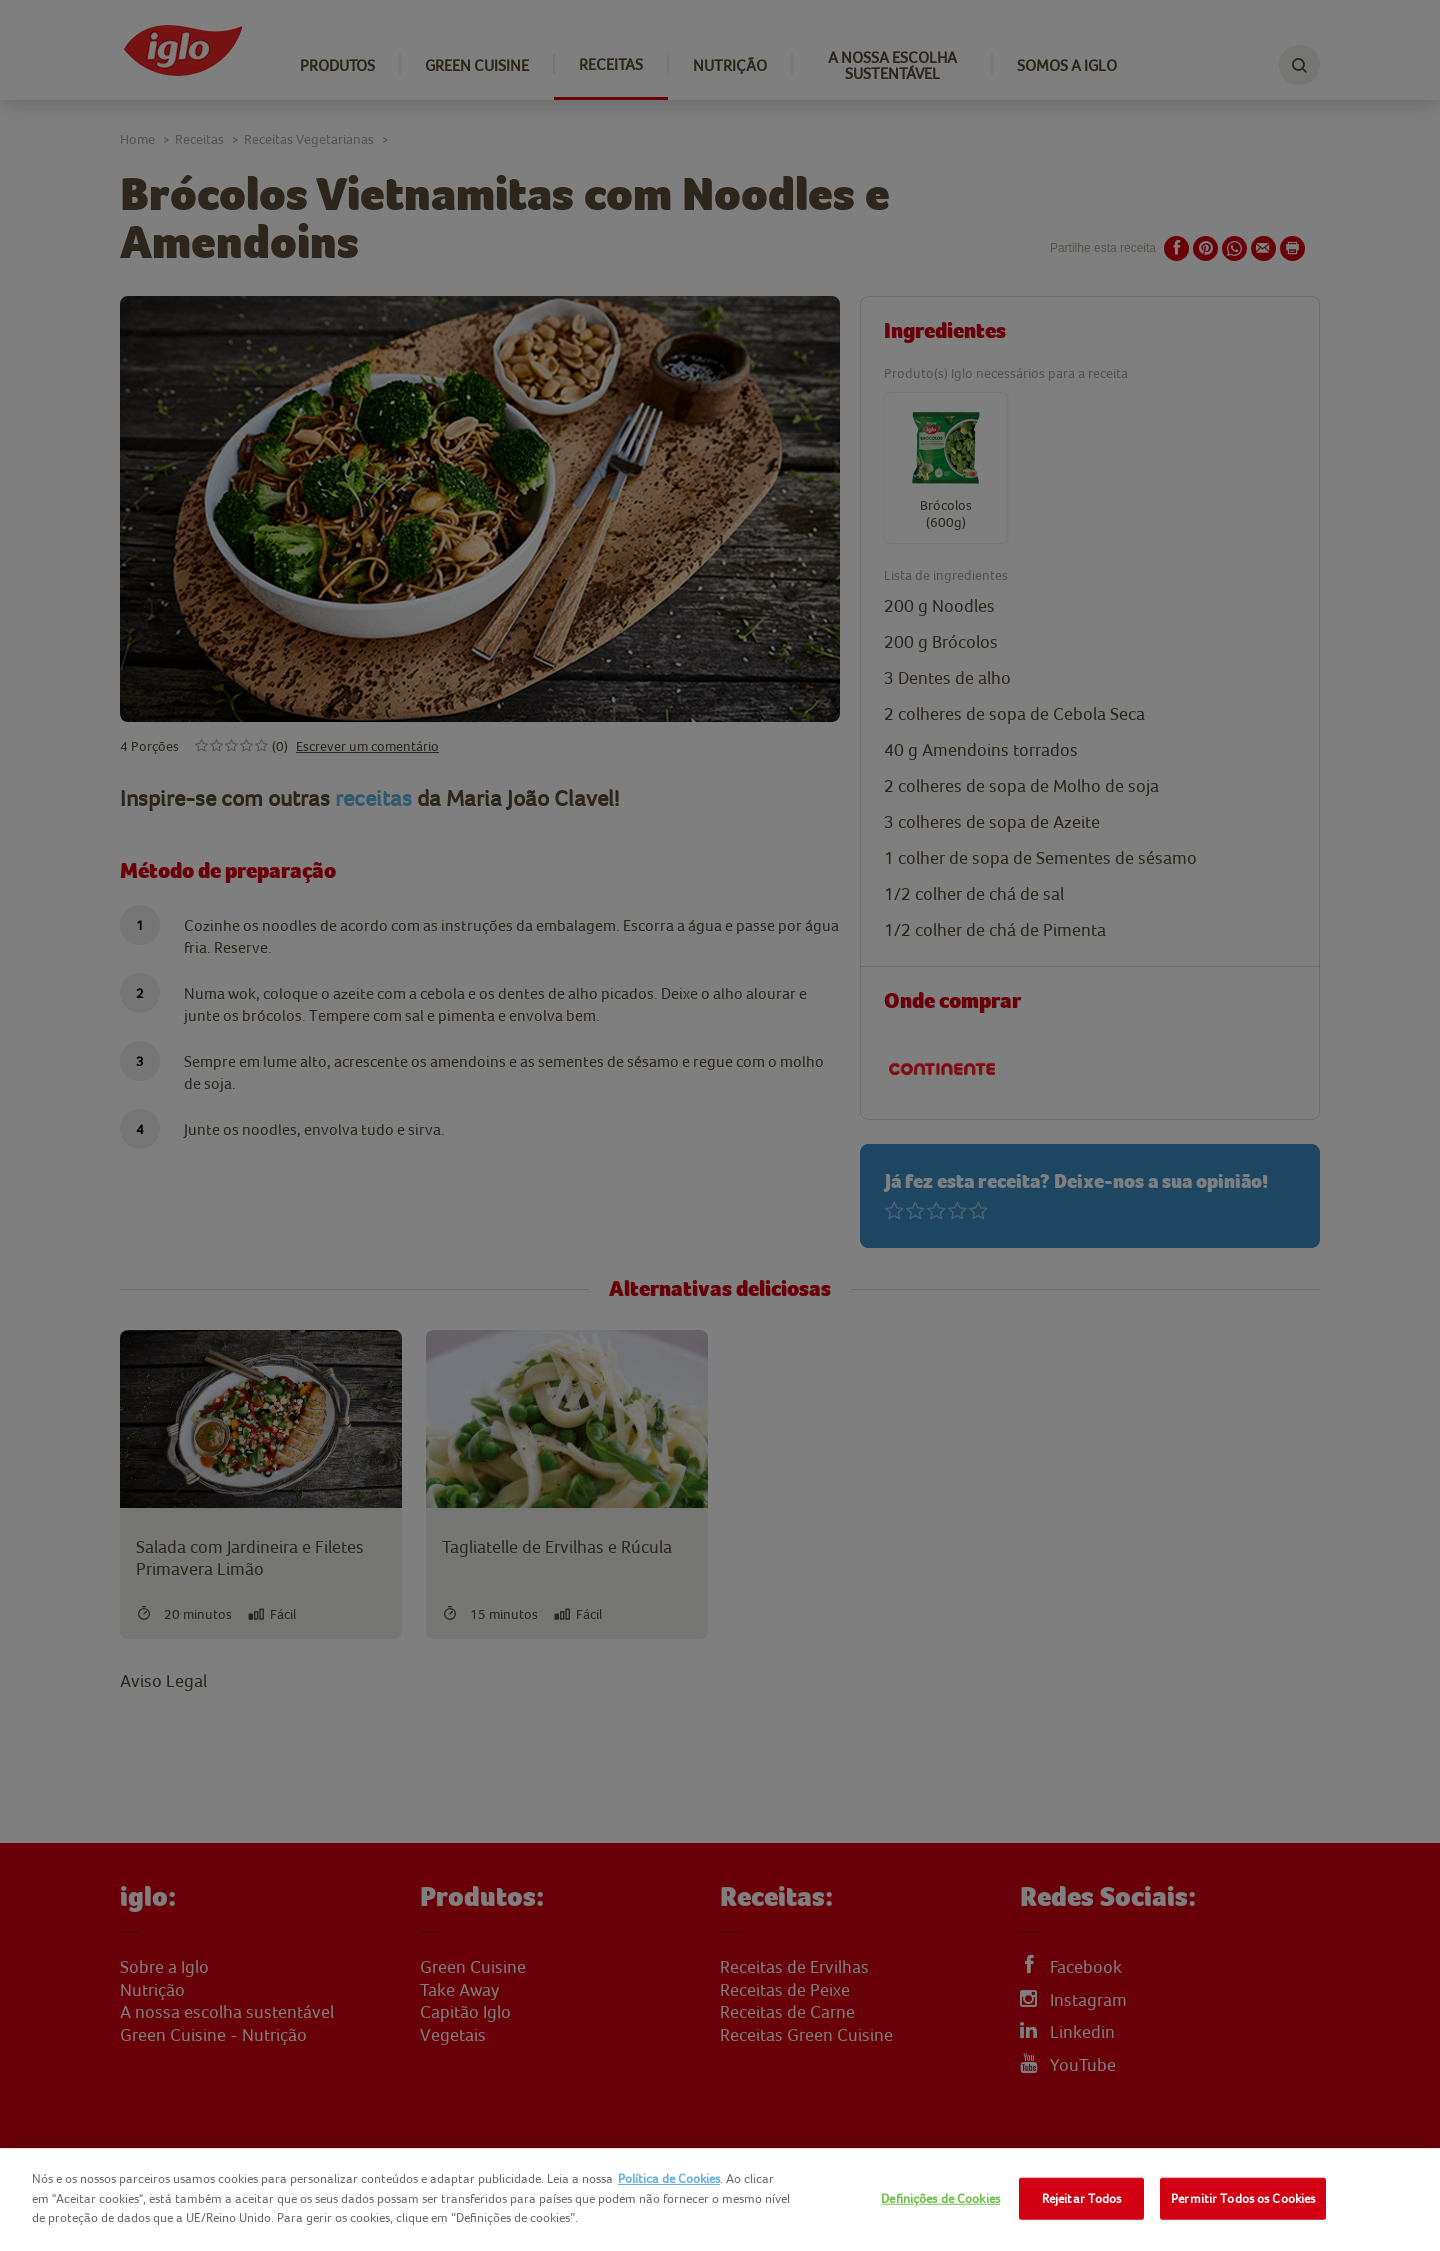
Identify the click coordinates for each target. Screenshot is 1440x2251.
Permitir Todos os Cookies (1243, 2198)
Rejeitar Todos (1082, 2198)
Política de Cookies (669, 2178)
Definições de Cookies (940, 2198)
